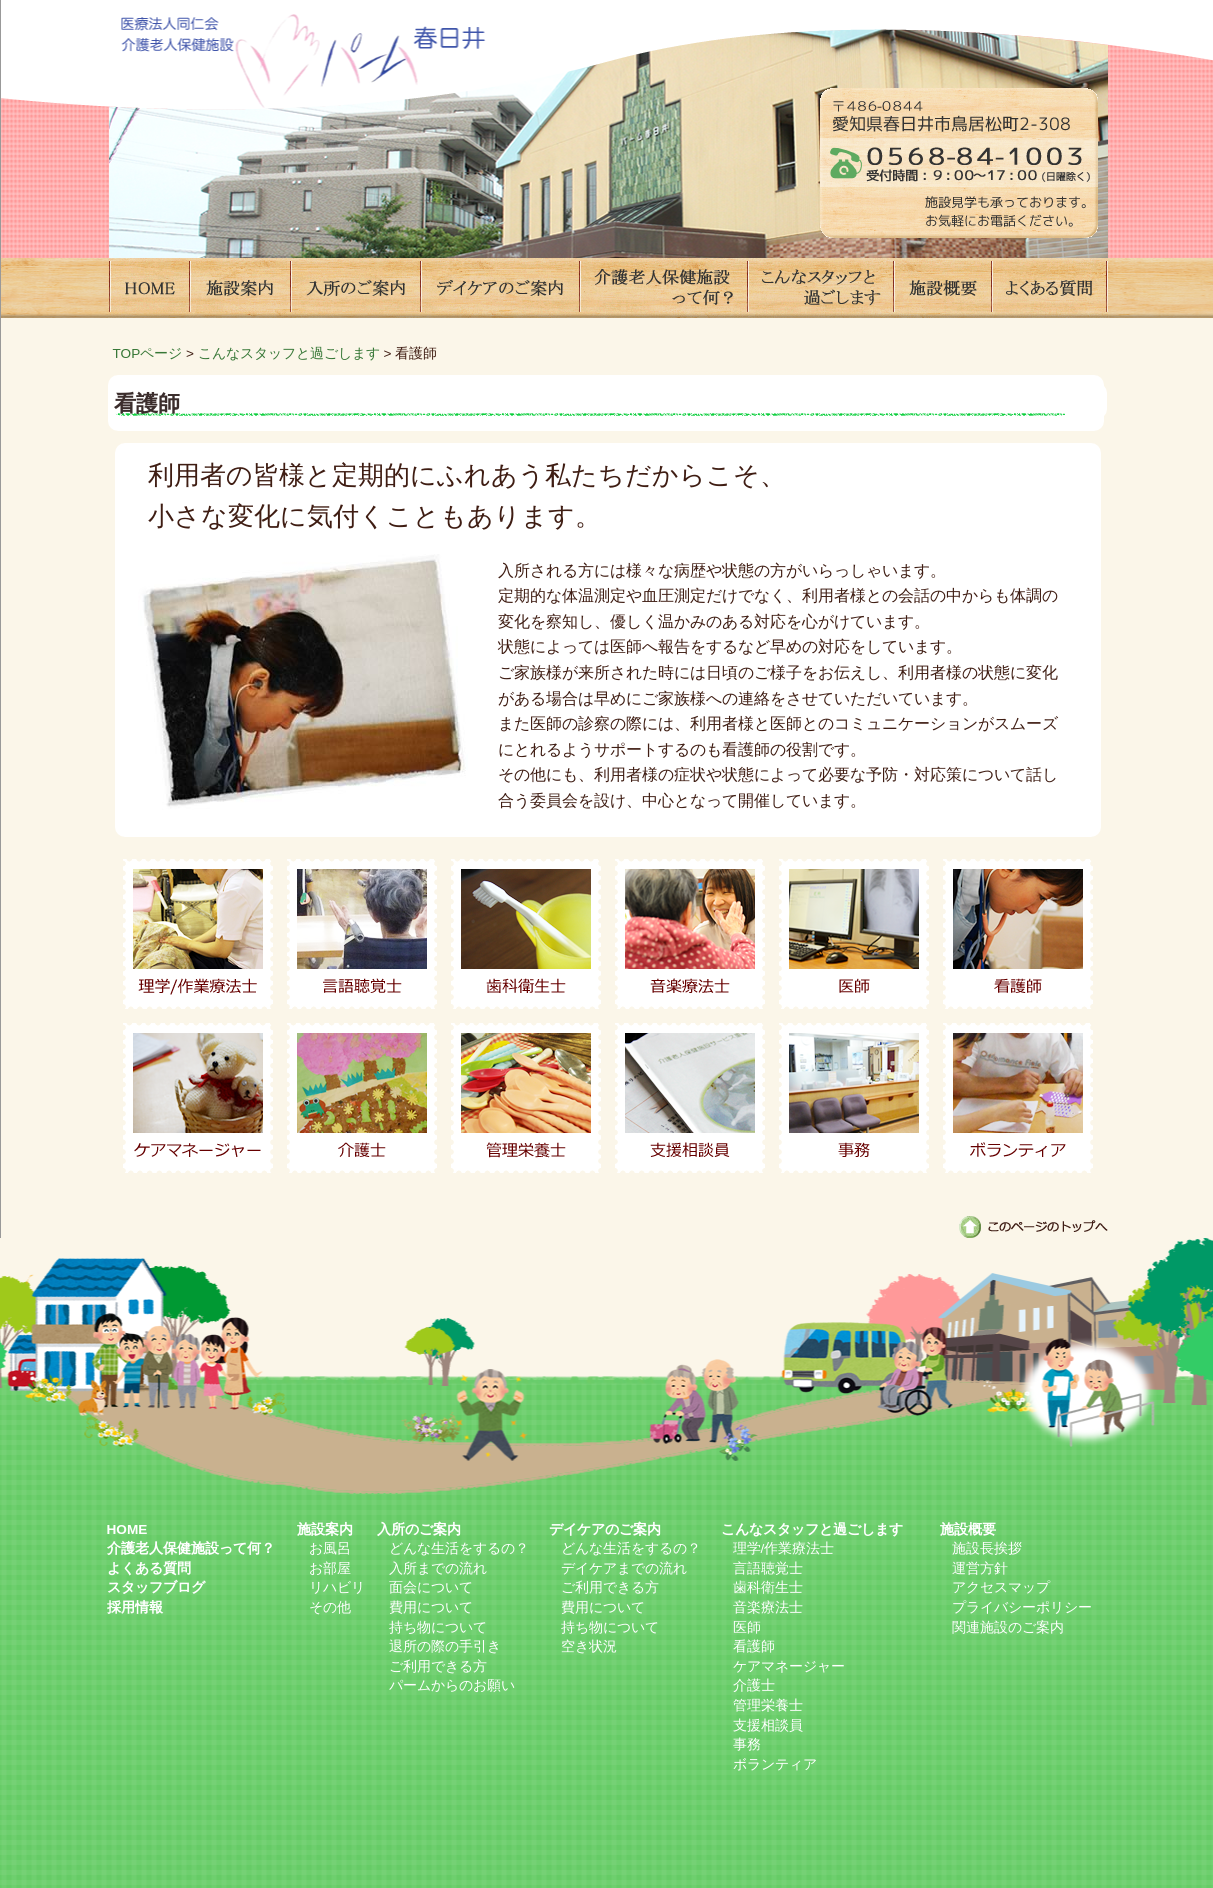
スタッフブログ (156, 1587)
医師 (854, 934)
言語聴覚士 (362, 934)
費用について (431, 1607)
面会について (431, 1587)
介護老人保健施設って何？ (663, 288)
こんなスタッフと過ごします (820, 288)
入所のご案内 (354, 288)
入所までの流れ (438, 1568)
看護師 (1018, 934)
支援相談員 (690, 1098)
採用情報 (135, 1607)
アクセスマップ (1001, 1587)
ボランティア (1018, 1098)
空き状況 (589, 1646)
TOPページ (148, 353)
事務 (854, 1098)
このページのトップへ (1033, 1227)
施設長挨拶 (987, 1548)
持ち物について (438, 1627)
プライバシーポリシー (1022, 1607)
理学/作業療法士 (198, 934)
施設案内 (239, 288)
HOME (148, 288)
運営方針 (980, 1568)
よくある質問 (1049, 288)
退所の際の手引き (445, 1646)
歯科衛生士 (526, 934)
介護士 (362, 1098)
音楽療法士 (690, 934)
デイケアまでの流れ (624, 1568)
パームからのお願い (452, 1685)
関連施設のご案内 (1008, 1627)
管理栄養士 (526, 1098)
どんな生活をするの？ (459, 1548)
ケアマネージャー (198, 1098)
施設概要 (942, 288)
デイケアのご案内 (499, 288)
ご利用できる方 (438, 1666)
